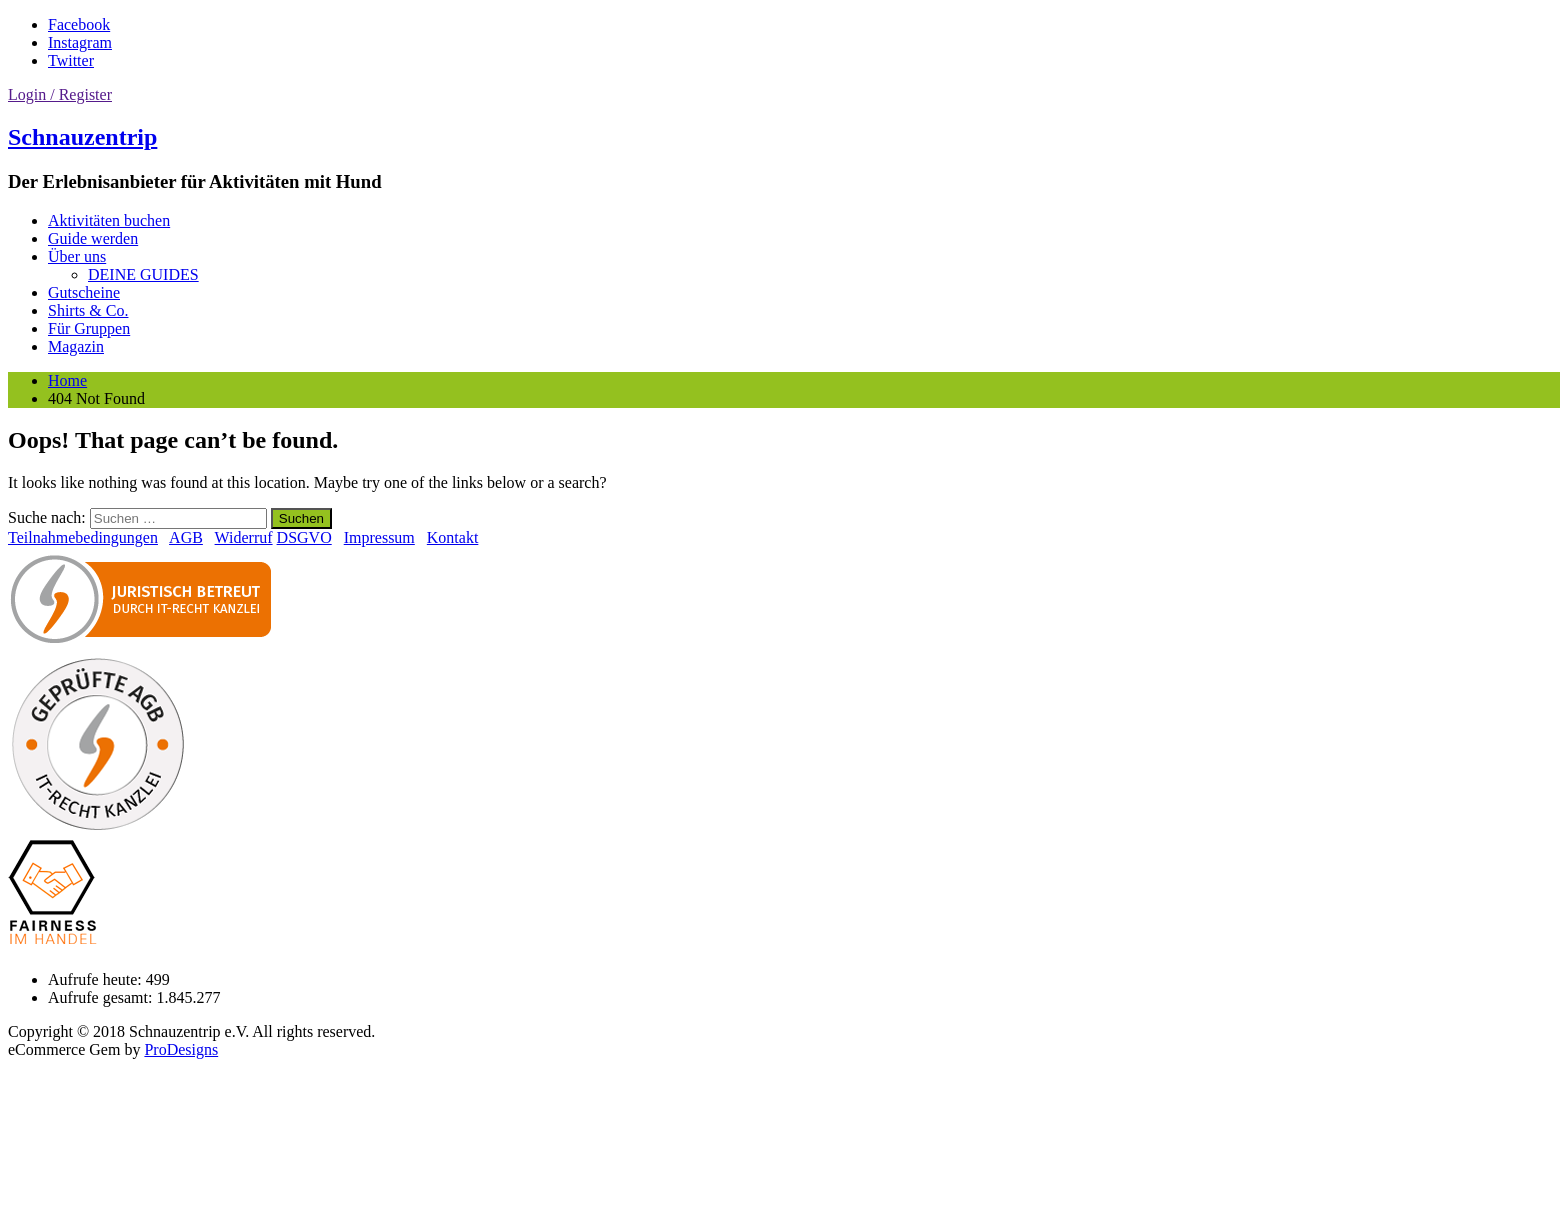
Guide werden (93, 238)
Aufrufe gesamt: (102, 997)
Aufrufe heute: (97, 979)
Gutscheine (84, 292)
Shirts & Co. (88, 310)
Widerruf (244, 537)
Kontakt (453, 537)
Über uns (77, 256)
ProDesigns (181, 1049)
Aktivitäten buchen (109, 220)
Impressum (379, 537)
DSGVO (304, 537)
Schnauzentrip (82, 137)
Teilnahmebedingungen (83, 537)
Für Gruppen (89, 328)
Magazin (76, 346)
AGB (186, 537)
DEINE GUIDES (143, 274)
